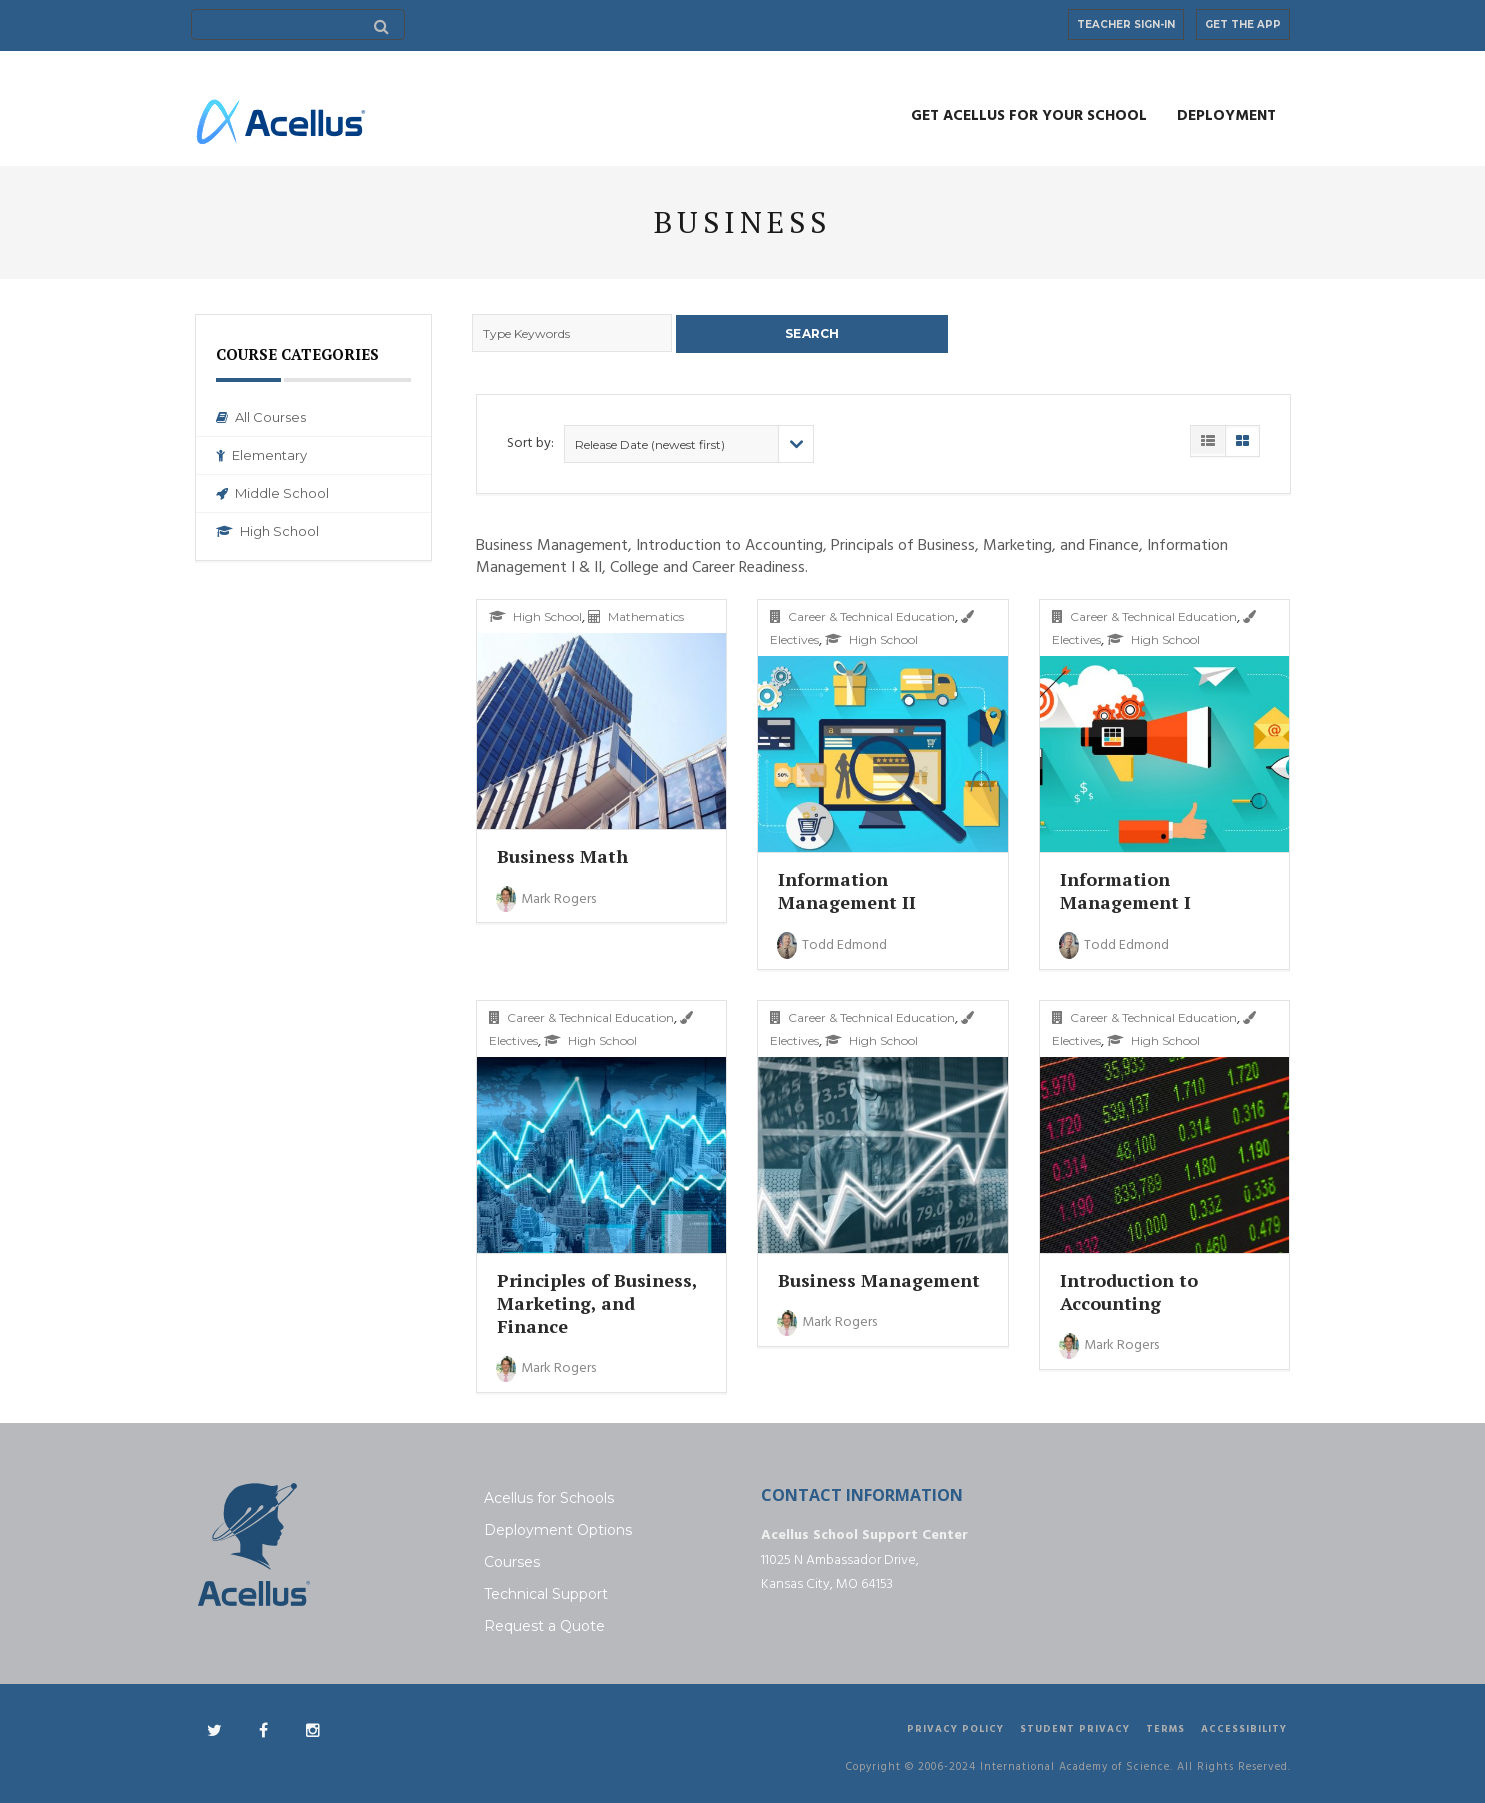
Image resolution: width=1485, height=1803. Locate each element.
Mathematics (636, 615)
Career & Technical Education (862, 615)
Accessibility (1244, 1728)
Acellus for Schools (549, 1497)
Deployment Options (558, 1529)
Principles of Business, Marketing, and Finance (597, 1301)
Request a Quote (544, 1625)
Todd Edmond (832, 943)
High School (267, 531)
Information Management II (847, 889)
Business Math (562, 855)
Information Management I (1125, 889)
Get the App (1243, 24)
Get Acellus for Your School (1029, 116)
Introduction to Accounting (1129, 1289)
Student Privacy (1075, 1728)
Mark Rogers (546, 897)
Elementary (261, 455)
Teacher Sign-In (1126, 24)
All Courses (261, 417)
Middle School (272, 493)
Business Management (879, 1278)
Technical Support (546, 1593)
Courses (512, 1561)
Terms (1165, 1728)
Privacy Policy (955, 1728)
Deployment (1226, 116)
